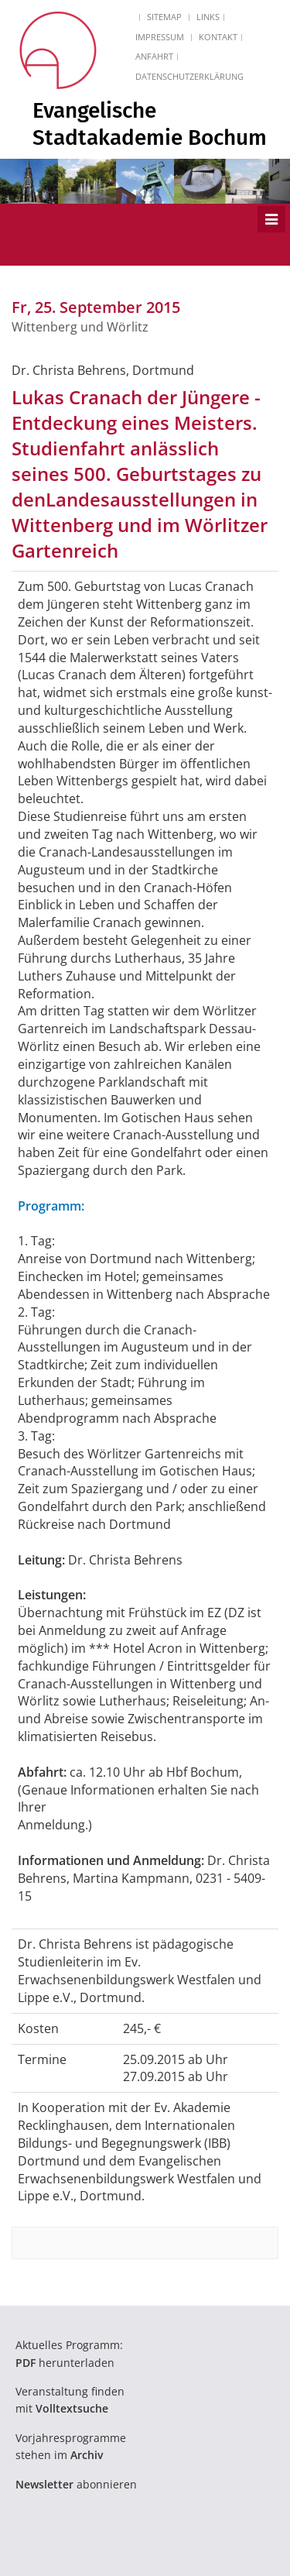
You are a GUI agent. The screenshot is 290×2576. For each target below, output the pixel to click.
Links (208, 16)
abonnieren (76, 2484)
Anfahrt (154, 56)
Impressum (159, 37)
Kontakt (218, 37)
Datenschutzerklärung (189, 76)
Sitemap (164, 16)
